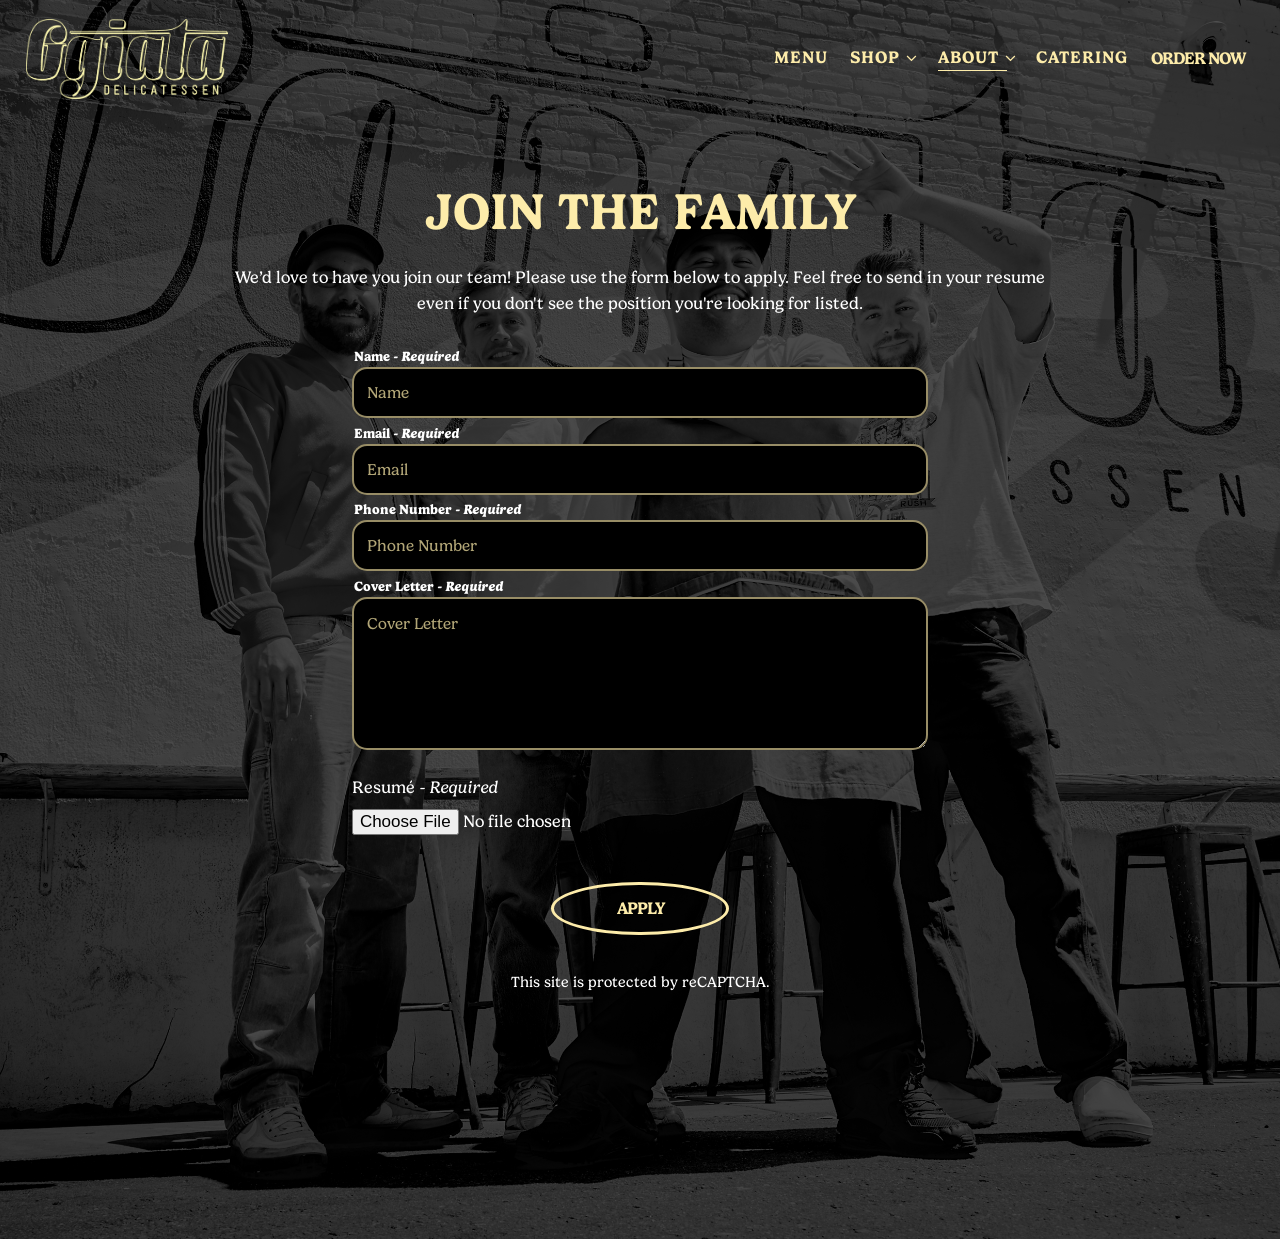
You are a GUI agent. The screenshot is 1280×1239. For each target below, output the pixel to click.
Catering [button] (1082, 57)
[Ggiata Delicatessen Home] (136, 57)
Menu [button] (801, 57)
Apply (640, 908)
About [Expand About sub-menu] (976, 55)
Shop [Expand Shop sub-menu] (883, 55)
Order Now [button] (1198, 58)
